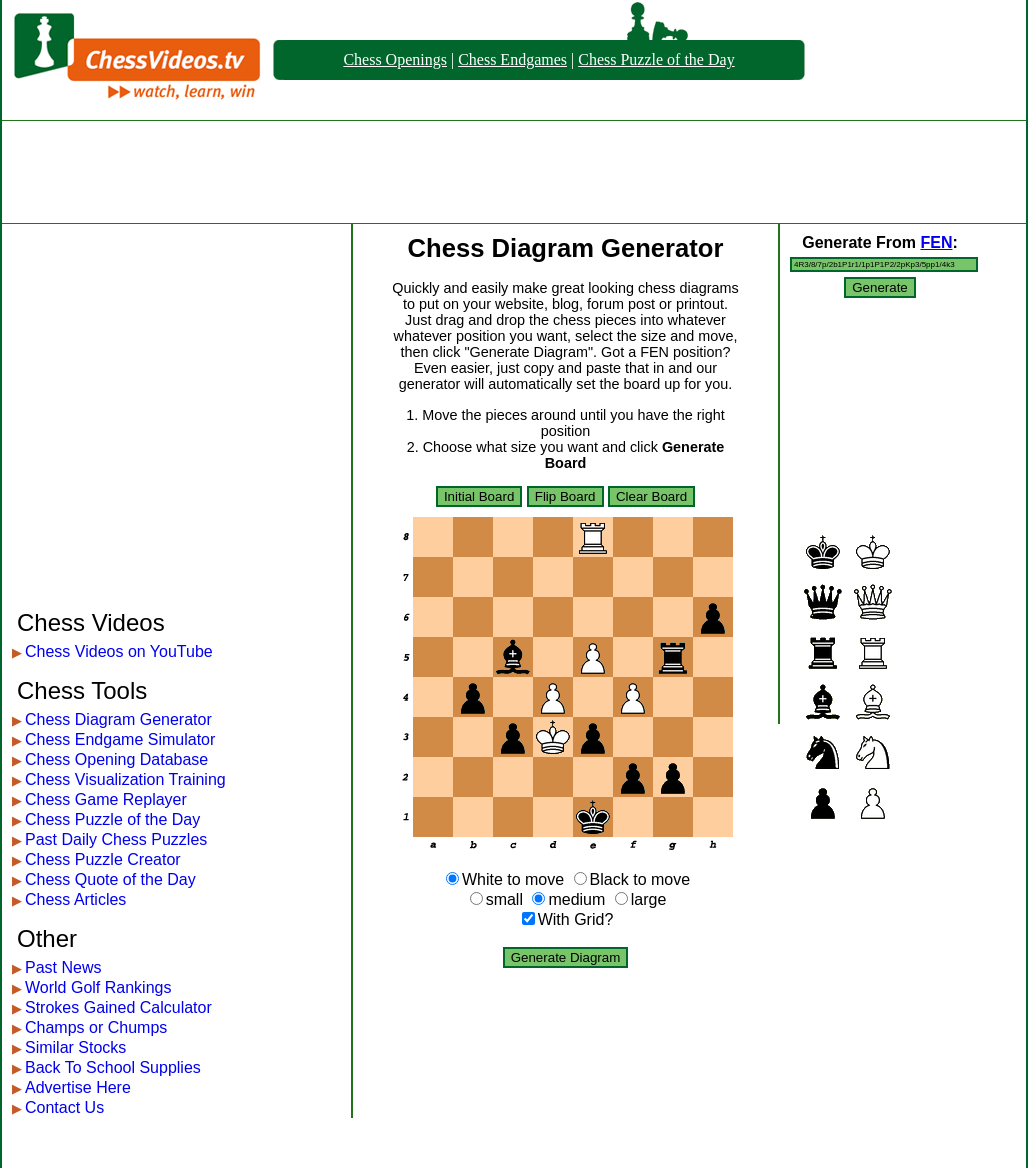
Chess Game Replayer (106, 799)
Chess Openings (395, 59)
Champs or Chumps (96, 1027)
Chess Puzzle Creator (103, 859)
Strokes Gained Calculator (118, 1007)
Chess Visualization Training (125, 779)
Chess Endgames (512, 59)
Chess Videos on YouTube (119, 651)
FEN (936, 242)
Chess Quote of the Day (110, 879)
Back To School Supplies (113, 1067)
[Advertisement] (514, 172)
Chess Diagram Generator (118, 719)
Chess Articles (75, 899)
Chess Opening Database (116, 759)
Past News (63, 967)
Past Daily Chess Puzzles (116, 839)
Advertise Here (78, 1087)
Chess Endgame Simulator (120, 739)
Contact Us (64, 1107)
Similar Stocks (75, 1047)
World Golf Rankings (98, 987)
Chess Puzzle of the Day (656, 59)
